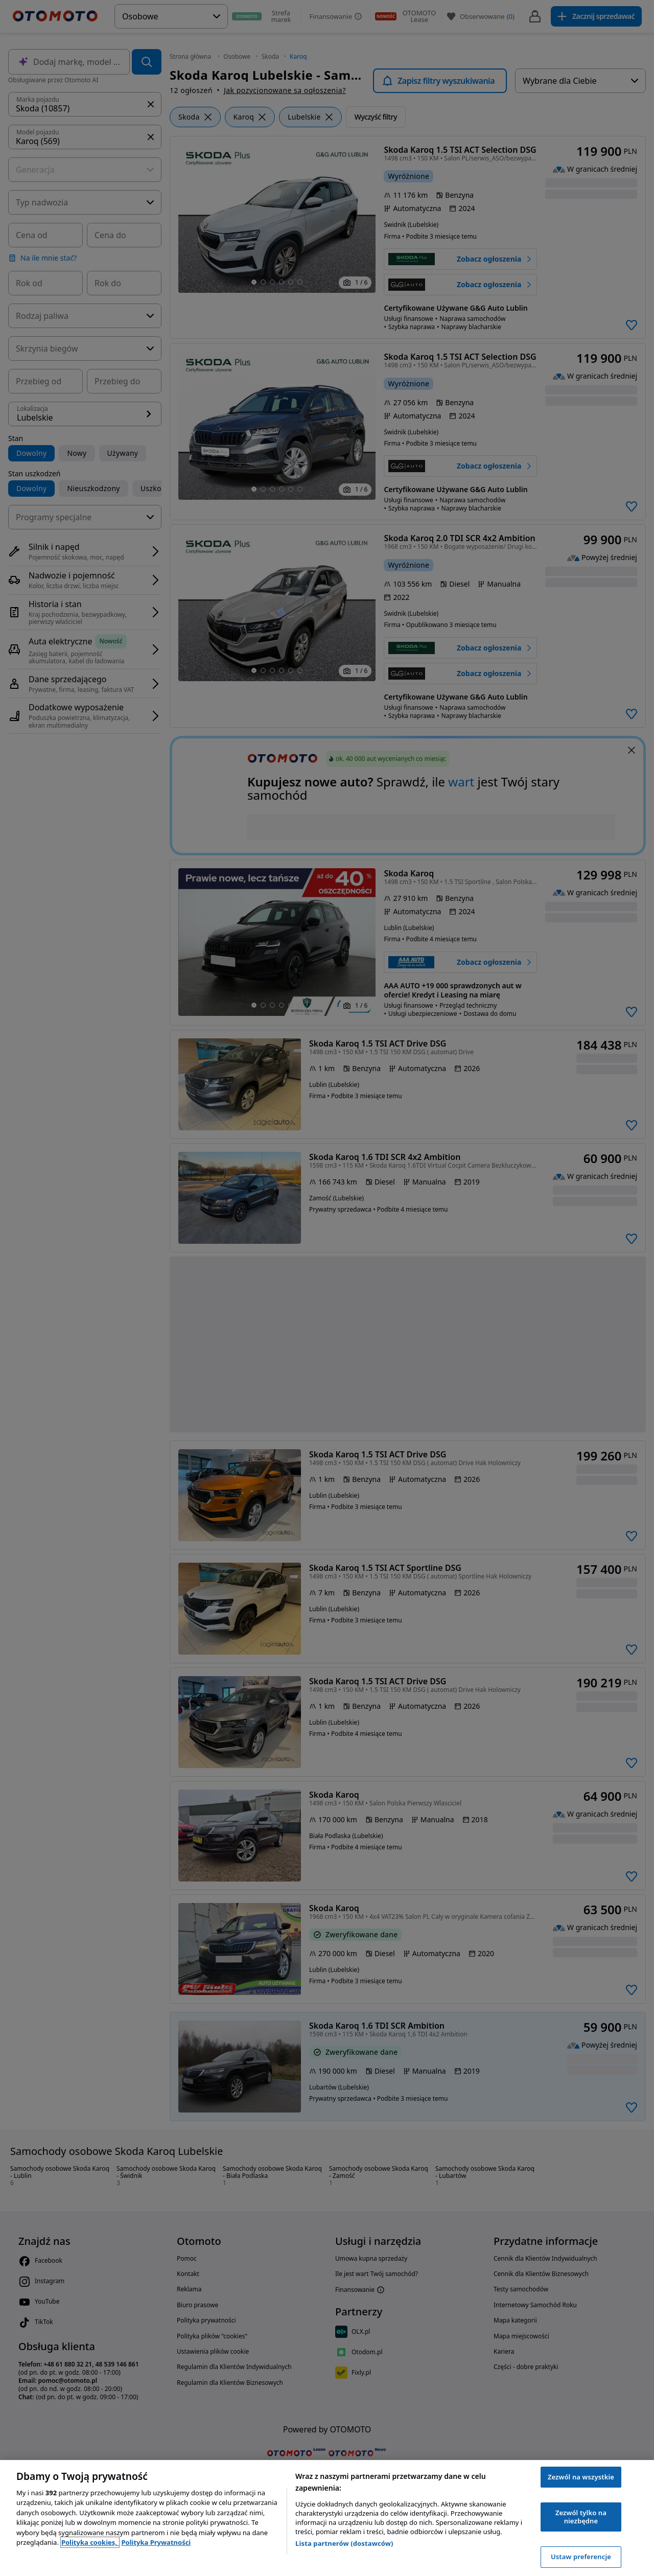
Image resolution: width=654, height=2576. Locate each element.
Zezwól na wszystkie (581, 2476)
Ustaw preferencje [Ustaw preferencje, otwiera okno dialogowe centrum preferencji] (581, 2556)
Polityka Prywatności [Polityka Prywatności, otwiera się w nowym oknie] (156, 2542)
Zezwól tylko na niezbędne (580, 2516)
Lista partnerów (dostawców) (344, 2543)
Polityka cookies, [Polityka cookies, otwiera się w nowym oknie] (90, 2542)
